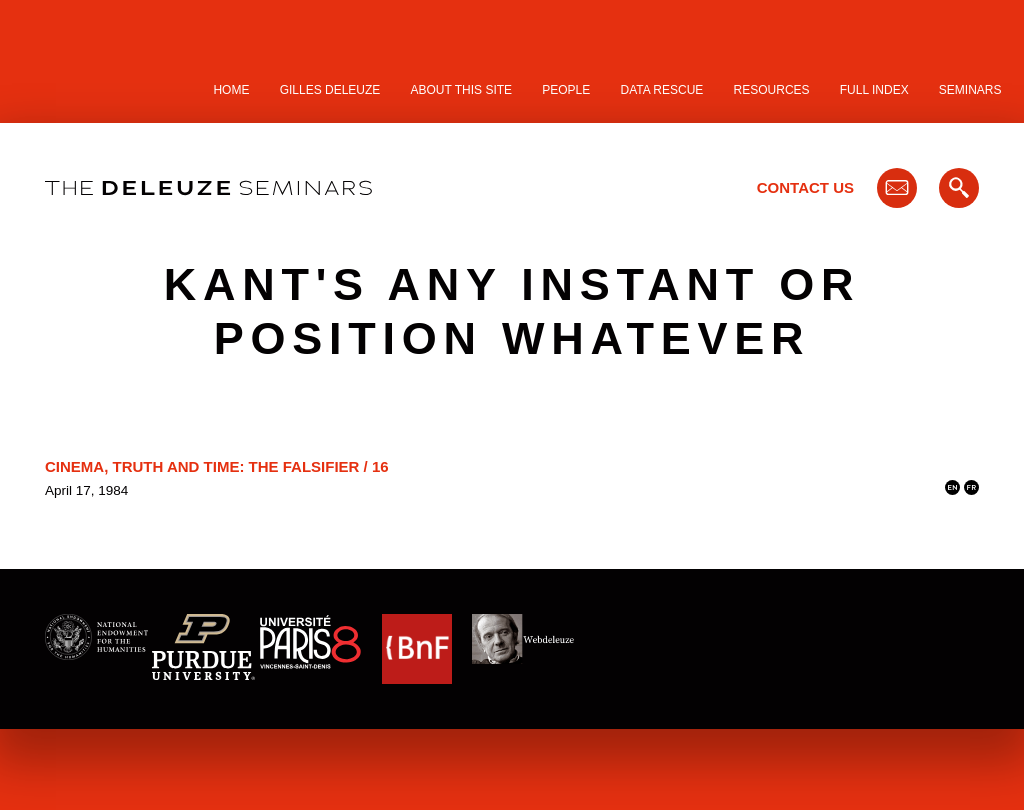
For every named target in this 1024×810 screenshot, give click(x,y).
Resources (772, 90)
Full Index (874, 90)
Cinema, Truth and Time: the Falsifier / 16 (217, 466)
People (566, 90)
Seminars (970, 90)
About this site (462, 90)
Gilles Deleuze (330, 90)
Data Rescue (661, 90)
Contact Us (805, 187)
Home (231, 90)
